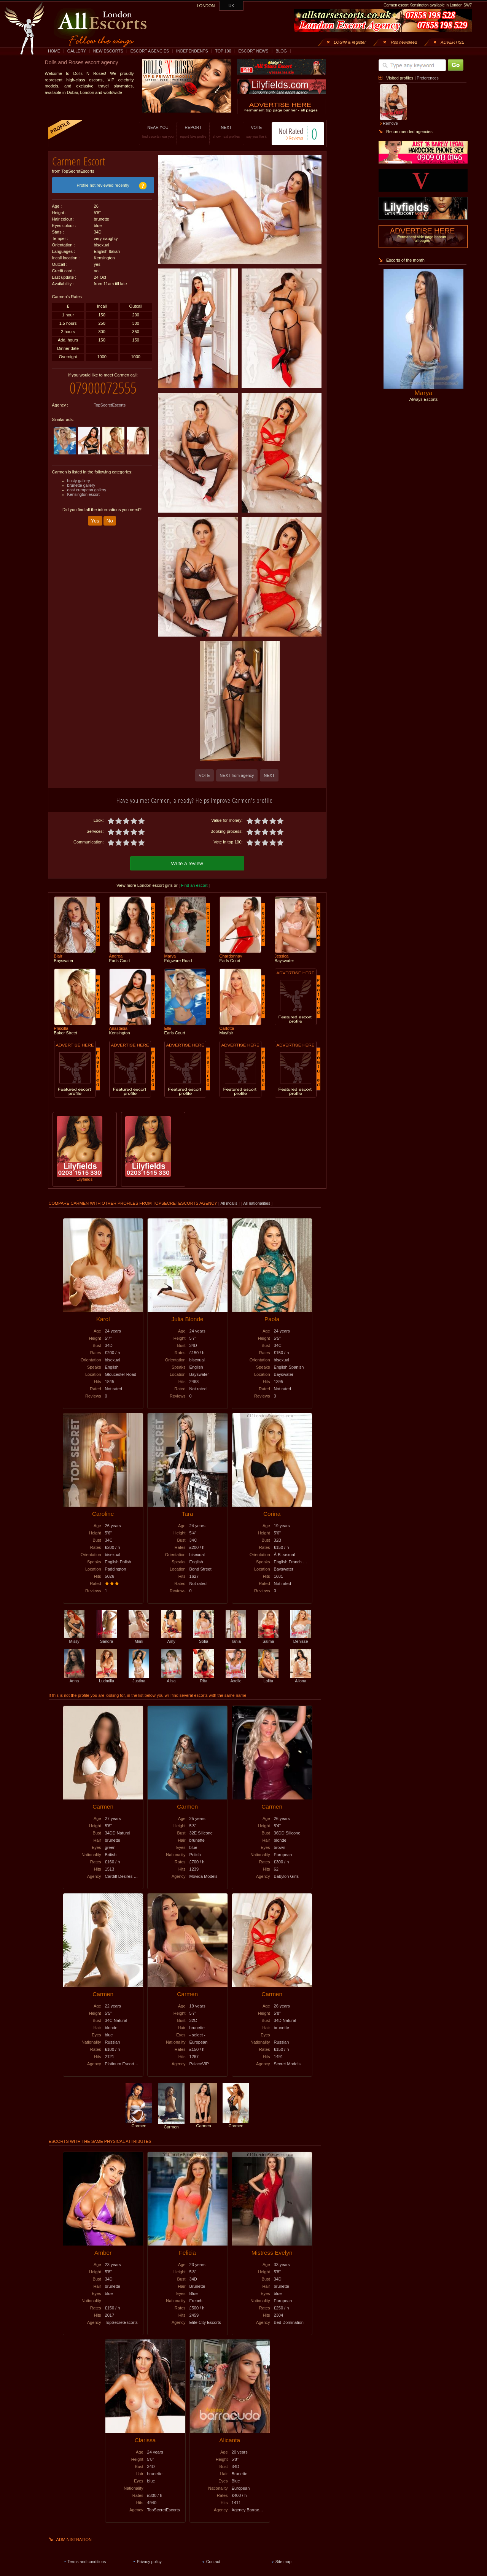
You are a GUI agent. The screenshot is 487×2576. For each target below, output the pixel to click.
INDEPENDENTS (192, 51)
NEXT (218, 131)
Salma (268, 1637)
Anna (74, 1677)
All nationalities (256, 1202)
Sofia (203, 1637)
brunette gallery (81, 479)
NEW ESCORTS (108, 51)
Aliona (300, 1677)
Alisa (171, 1677)
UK (231, 5)
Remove (390, 123)
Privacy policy (149, 2560)
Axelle (236, 1677)
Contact (213, 2560)
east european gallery (87, 484)
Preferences (427, 78)
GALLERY (76, 51)
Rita (203, 1677)
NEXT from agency (237, 775)
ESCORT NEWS (253, 51)
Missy (74, 1637)
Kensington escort (83, 488)
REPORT (185, 131)
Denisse (300, 1637)
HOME (54, 51)
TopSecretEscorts (110, 399)
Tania (236, 1637)
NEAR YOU (150, 131)
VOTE (249, 131)
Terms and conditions (87, 2560)
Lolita (268, 1677)
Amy (171, 1637)
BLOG (281, 51)
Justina (139, 1677)
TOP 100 (223, 51)
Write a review (187, 862)
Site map (283, 2560)
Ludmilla (106, 1677)
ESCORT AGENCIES (150, 51)
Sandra (106, 1637)
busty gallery (78, 475)
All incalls (230, 1202)
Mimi (139, 1637)
